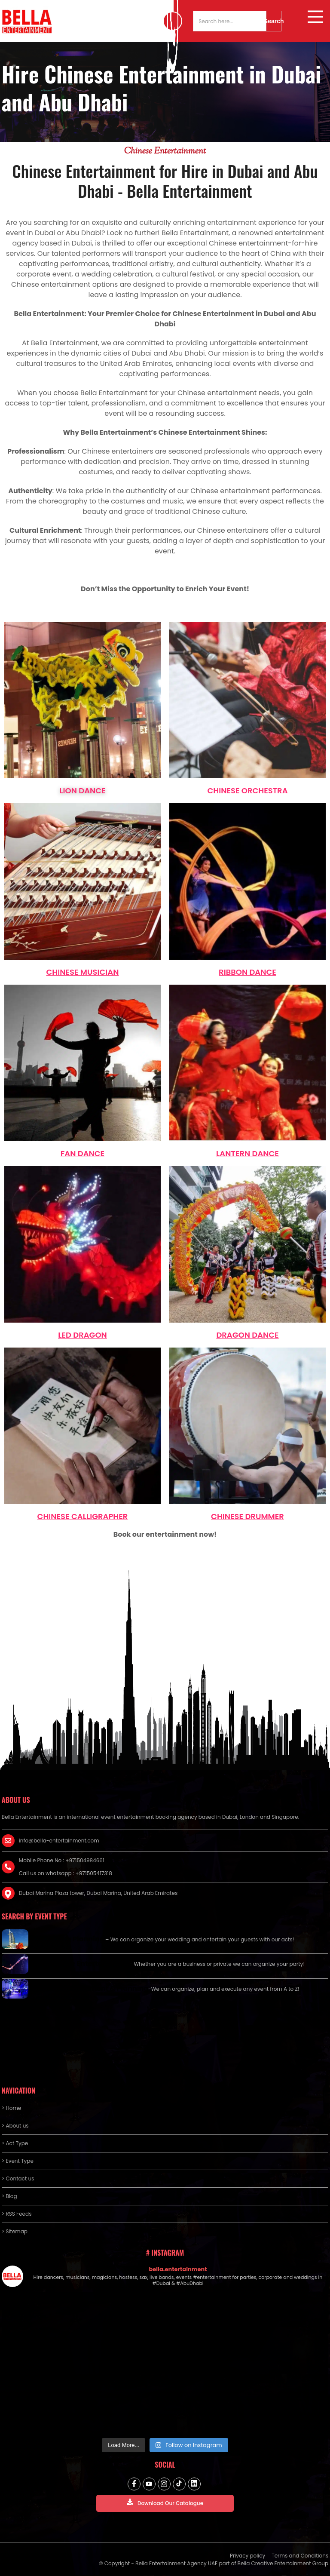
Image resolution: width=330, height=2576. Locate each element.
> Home (11, 2108)
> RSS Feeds (17, 2213)
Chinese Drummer (247, 1516)
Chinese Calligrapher (82, 1516)
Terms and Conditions (300, 2555)
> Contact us (18, 2178)
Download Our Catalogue (165, 2503)
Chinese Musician (82, 972)
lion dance (82, 790)
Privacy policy (247, 2555)
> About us (15, 2125)
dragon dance (247, 1334)
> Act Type (15, 2143)
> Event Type (18, 2161)
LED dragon (82, 1334)
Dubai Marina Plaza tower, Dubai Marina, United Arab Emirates (98, 1893)
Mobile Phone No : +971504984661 (61, 1860)
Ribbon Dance (247, 972)
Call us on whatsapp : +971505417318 (65, 1873)
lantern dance (247, 1153)
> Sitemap (15, 2231)
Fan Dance (82, 1153)
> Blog (9, 2196)
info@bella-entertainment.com (59, 1840)
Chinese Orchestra (247, 790)
